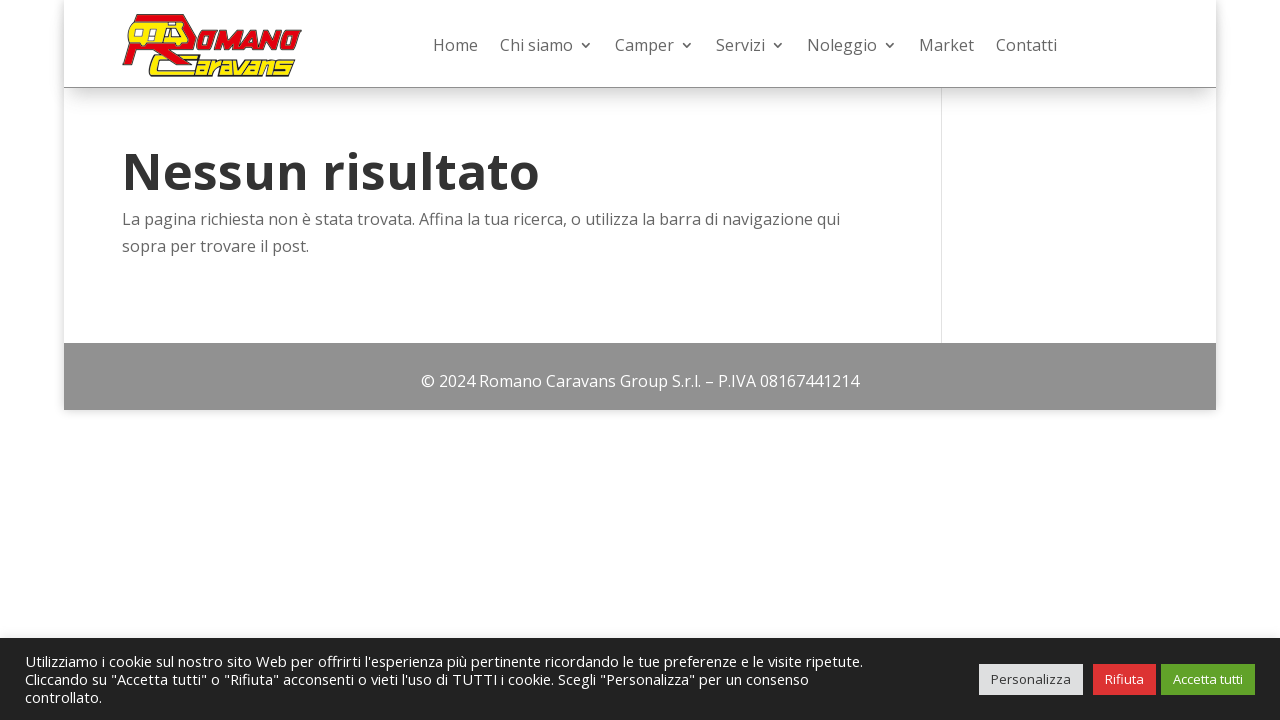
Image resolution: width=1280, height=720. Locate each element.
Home (455, 45)
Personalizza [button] (1031, 679)
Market (946, 45)
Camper (644, 45)
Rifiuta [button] (1124, 679)
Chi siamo (536, 45)
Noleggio (842, 45)
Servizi (740, 45)
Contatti (1026, 45)
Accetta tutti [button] (1208, 679)
